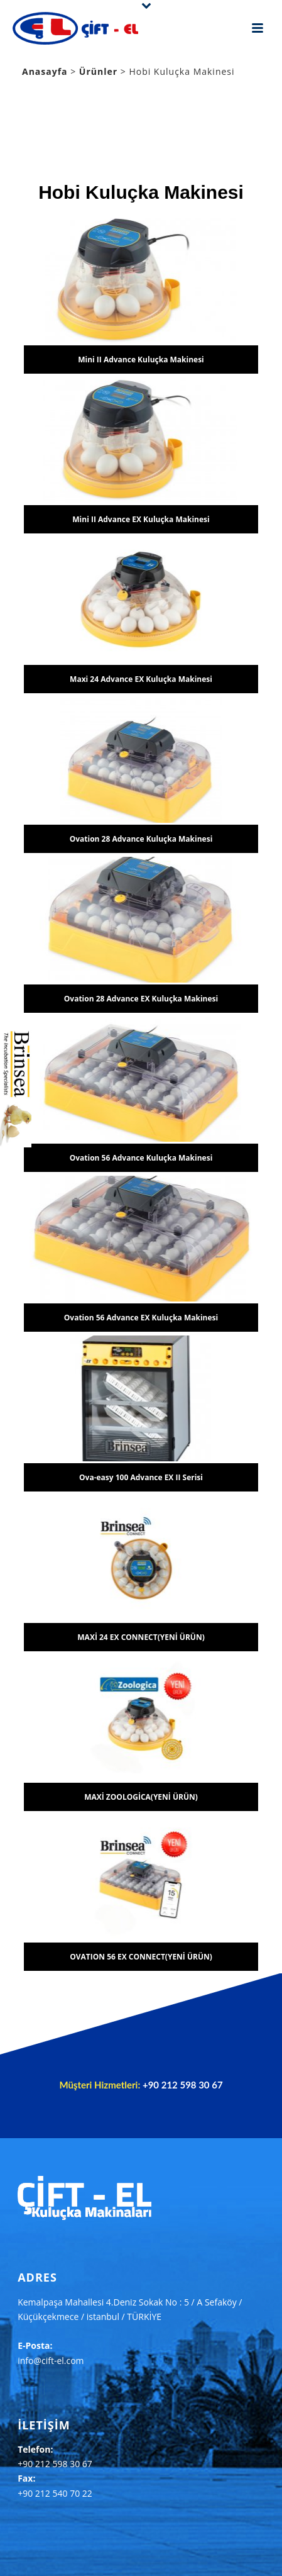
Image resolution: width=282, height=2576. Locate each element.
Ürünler (100, 71)
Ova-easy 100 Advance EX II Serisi (141, 1477)
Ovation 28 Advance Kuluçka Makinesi (141, 839)
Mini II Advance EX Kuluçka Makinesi (140, 519)
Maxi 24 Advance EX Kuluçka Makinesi (141, 679)
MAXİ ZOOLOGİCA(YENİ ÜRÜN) (141, 1797)
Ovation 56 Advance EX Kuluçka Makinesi (141, 1317)
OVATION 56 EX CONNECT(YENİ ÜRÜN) (141, 1956)
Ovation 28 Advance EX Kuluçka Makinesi (141, 998)
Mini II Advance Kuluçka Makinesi (141, 359)
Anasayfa (45, 71)
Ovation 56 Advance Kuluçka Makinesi (141, 1157)
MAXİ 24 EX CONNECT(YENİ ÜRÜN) (140, 1637)
